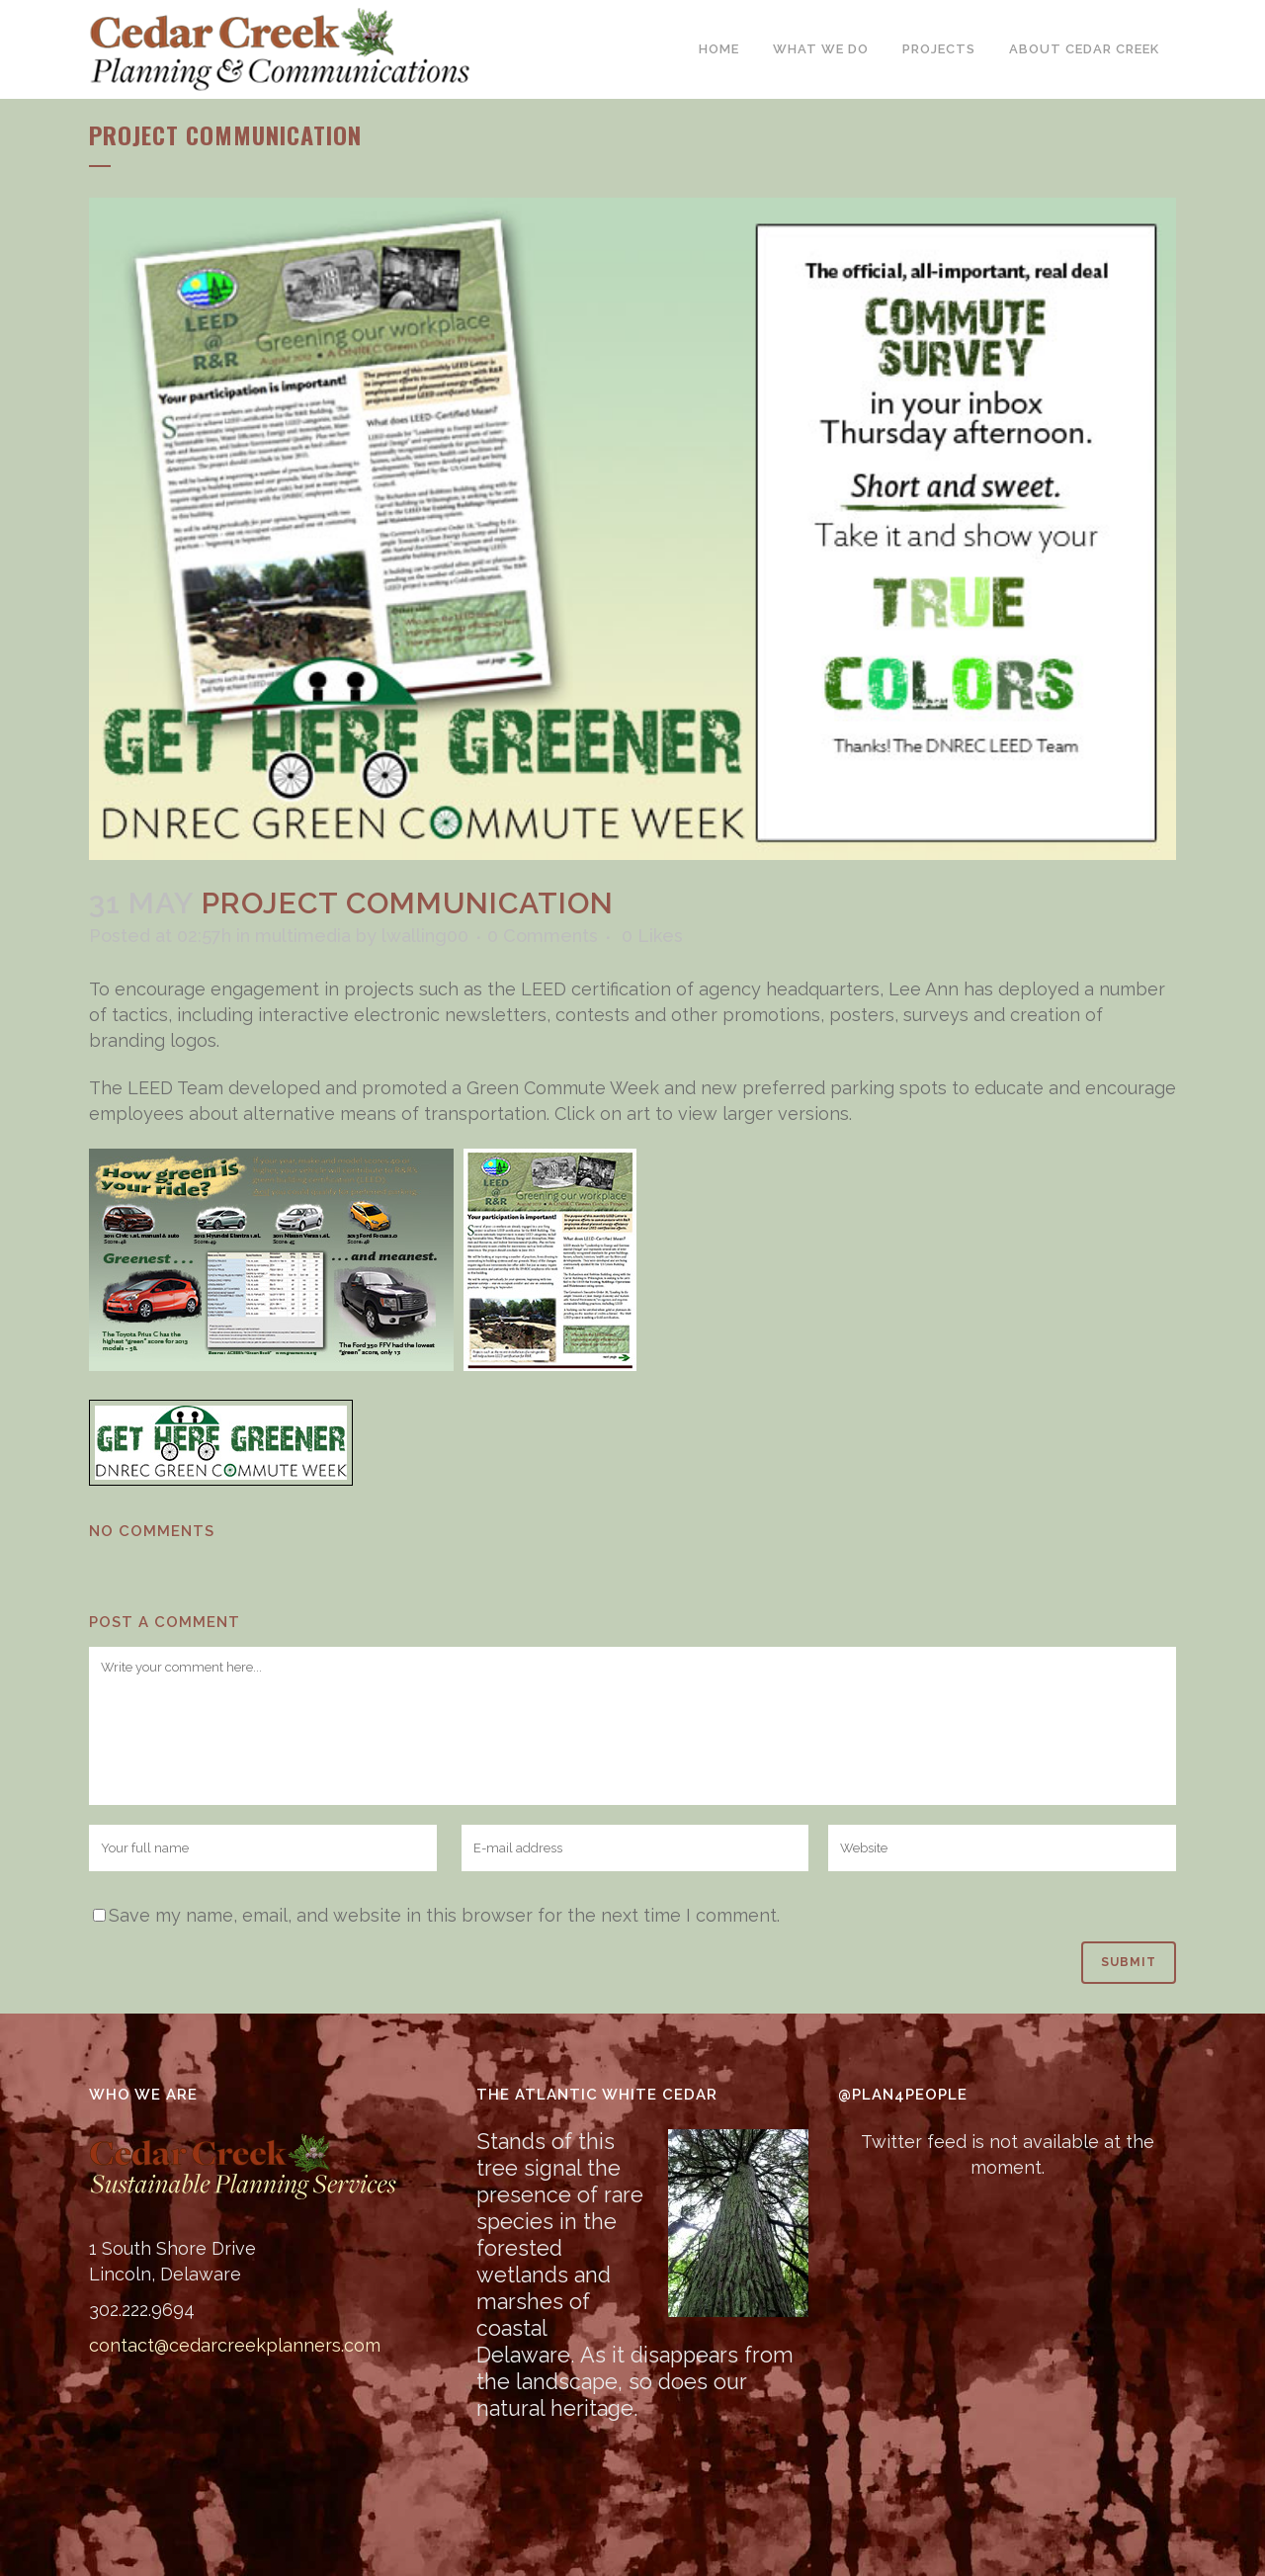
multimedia (303, 935)
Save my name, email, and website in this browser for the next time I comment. (444, 1915)
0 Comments (542, 935)
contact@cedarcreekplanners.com (234, 2345)
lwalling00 (424, 935)
